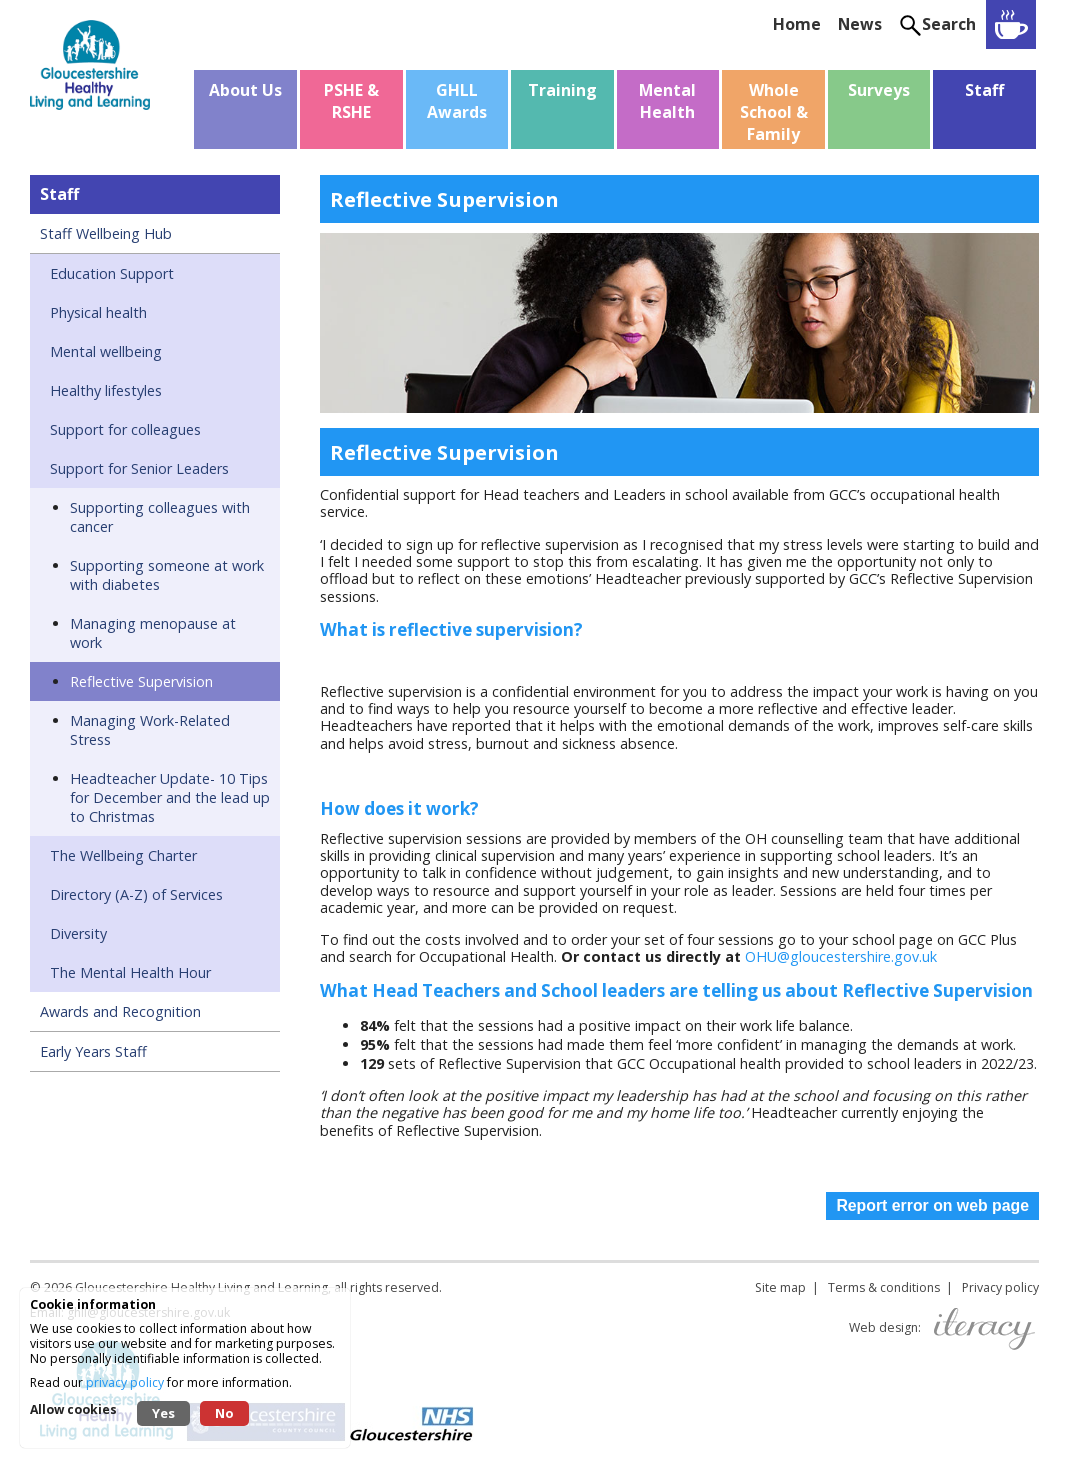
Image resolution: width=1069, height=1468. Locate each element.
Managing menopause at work (153, 633)
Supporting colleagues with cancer (160, 517)
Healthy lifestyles (106, 390)
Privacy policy (1000, 1287)
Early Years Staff (93, 1051)
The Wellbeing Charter (123, 855)
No (224, 1413)
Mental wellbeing (106, 351)
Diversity (78, 933)
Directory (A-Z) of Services (136, 894)
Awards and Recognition (120, 1011)
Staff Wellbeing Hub (106, 233)
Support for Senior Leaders (139, 468)
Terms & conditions (884, 1287)
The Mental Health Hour (130, 972)
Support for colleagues (125, 429)
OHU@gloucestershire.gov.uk (841, 956)
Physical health (98, 312)
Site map (780, 1287)
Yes (163, 1413)
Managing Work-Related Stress (150, 730)
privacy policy (125, 1382)
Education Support (112, 273)
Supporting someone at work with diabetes (167, 575)
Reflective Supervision (141, 681)
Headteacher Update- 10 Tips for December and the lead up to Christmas (170, 797)
